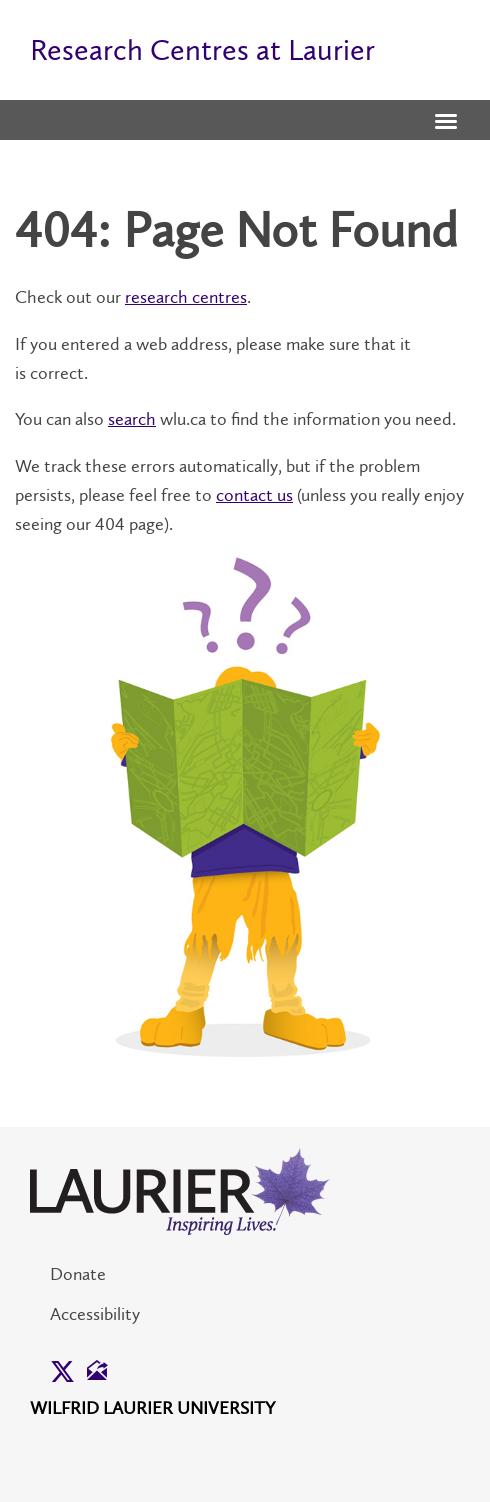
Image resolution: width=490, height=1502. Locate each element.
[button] (446, 123)
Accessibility (95, 1314)
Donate (78, 1274)
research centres (186, 297)
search (132, 419)
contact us (254, 495)
